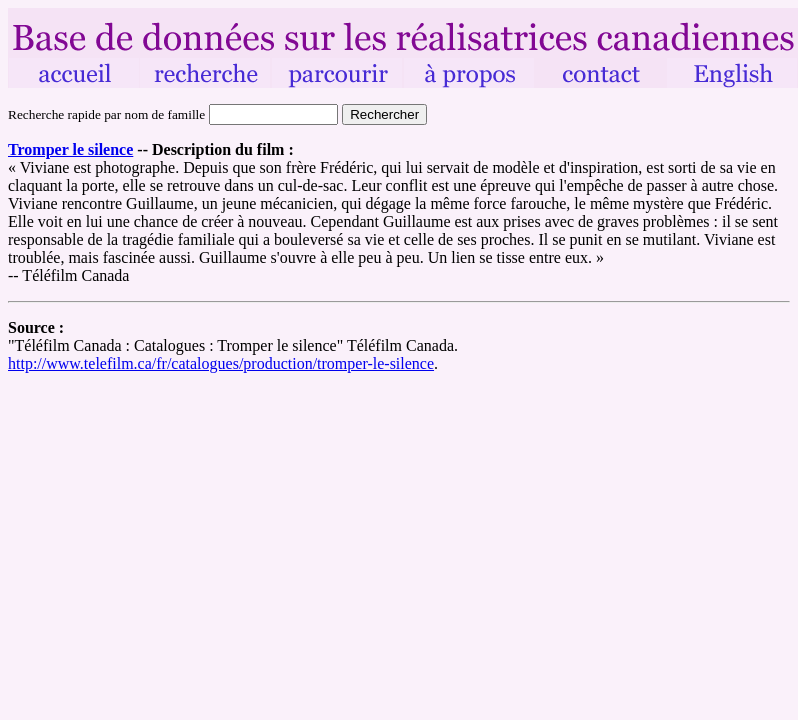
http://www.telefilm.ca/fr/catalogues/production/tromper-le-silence (221, 363)
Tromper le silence (70, 149)
